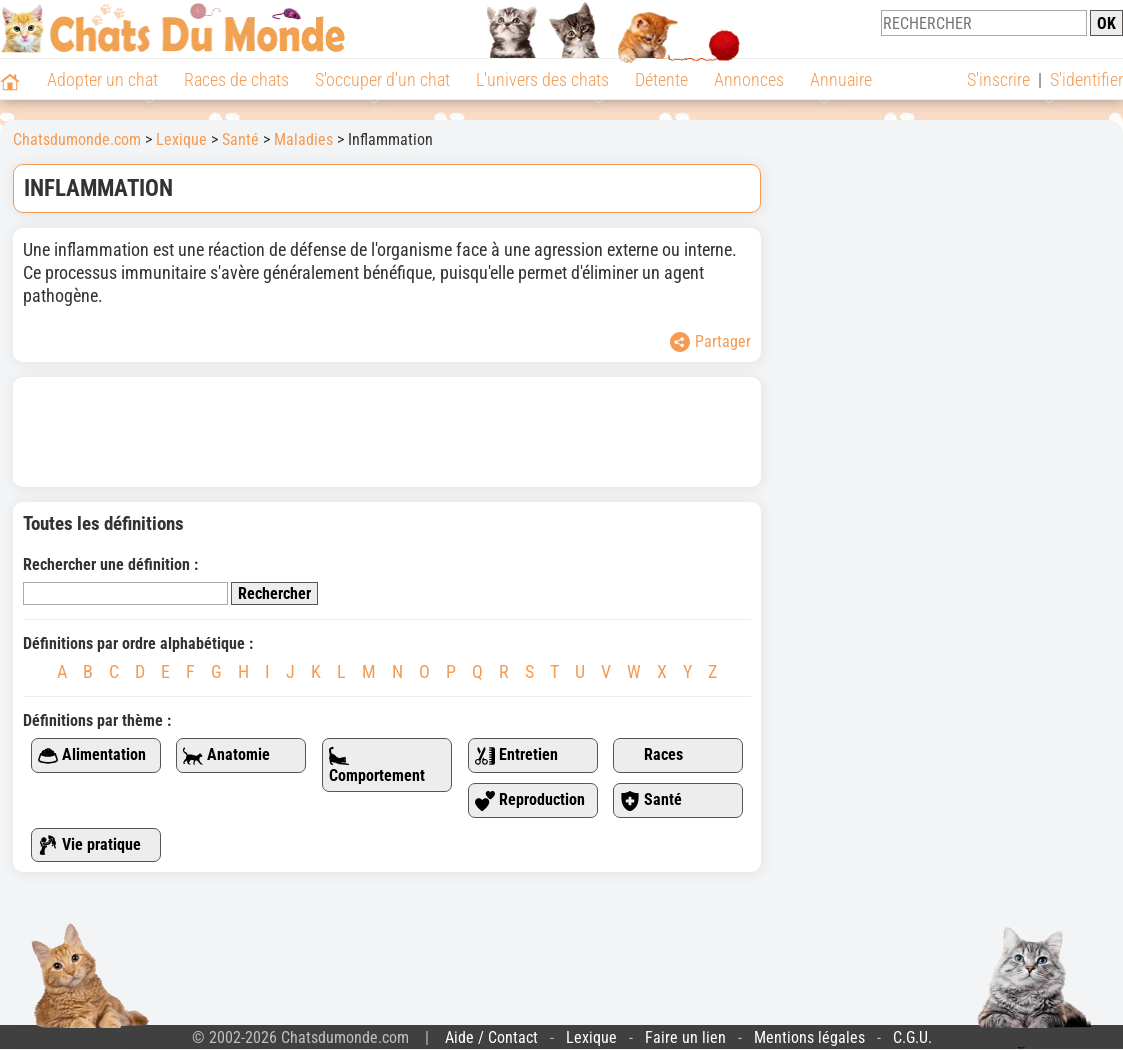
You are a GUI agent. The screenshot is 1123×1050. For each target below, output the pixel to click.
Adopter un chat (102, 79)
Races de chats (236, 79)
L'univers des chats (542, 79)
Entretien (516, 755)
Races (651, 755)
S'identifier (1086, 79)
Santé (651, 800)
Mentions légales (809, 1037)
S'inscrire (998, 79)
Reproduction (530, 800)
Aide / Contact (491, 1037)
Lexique (591, 1037)
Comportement (377, 765)
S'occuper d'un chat (382, 79)
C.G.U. (912, 1037)
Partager (710, 342)
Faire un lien (685, 1037)
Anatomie (226, 755)
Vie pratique (89, 845)
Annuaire (841, 79)
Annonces (749, 79)
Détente (661, 79)
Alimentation (92, 755)
